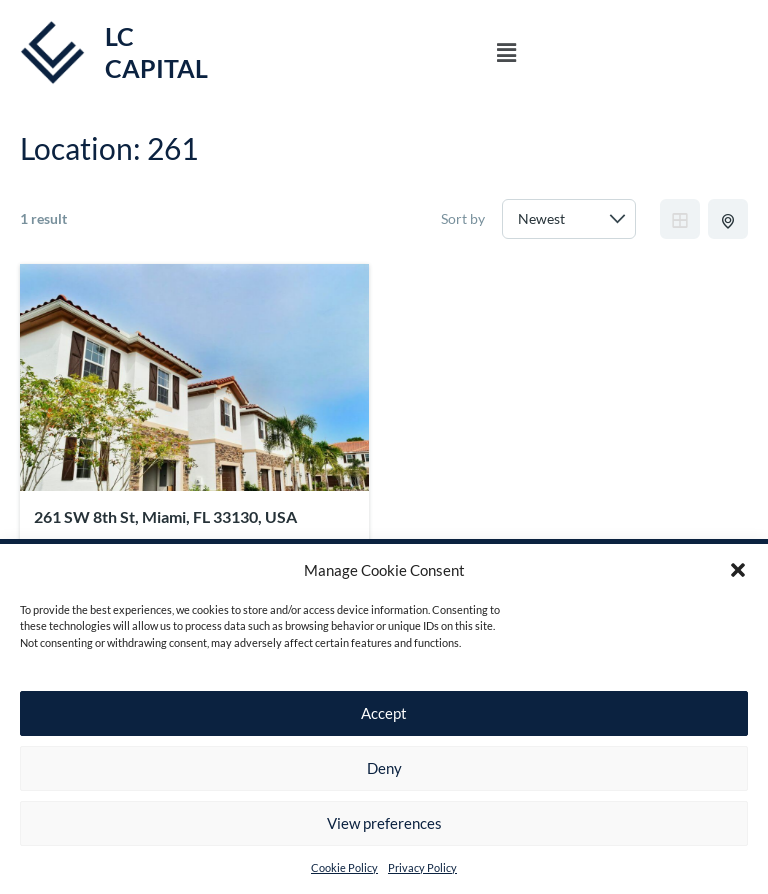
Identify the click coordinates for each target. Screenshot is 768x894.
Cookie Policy (344, 867)
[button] (738, 570)
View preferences (384, 823)
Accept (384, 713)
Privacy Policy (422, 867)
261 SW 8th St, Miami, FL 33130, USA (165, 516)
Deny (384, 768)
